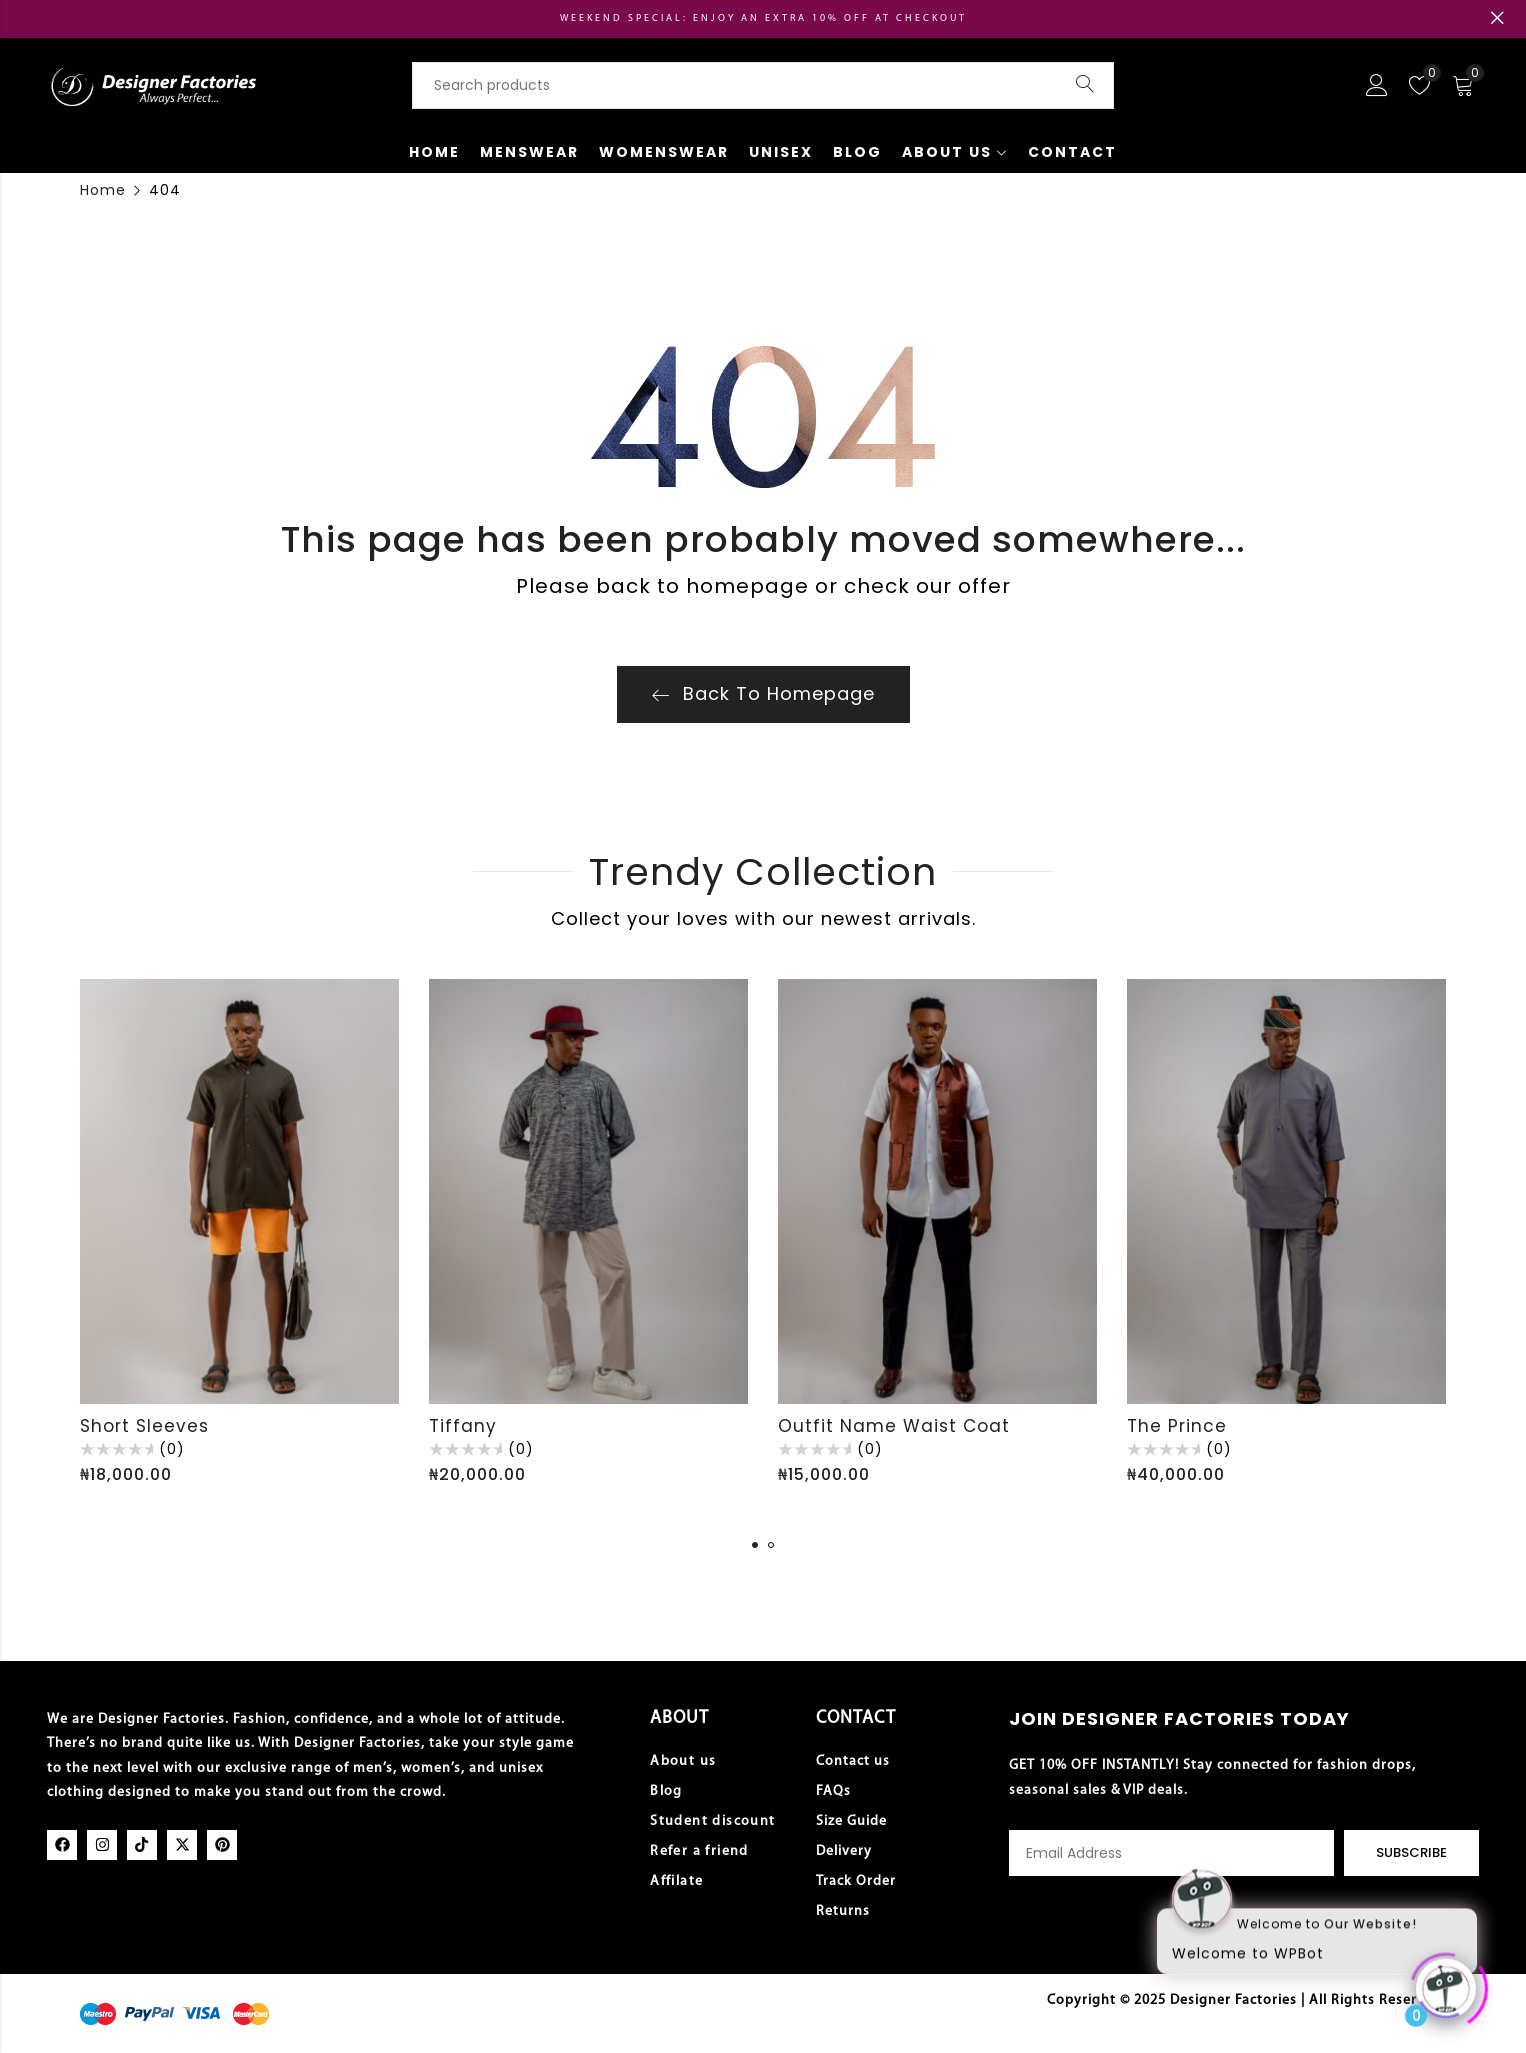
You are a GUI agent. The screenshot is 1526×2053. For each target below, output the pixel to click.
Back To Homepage (763, 693)
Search (1085, 85)
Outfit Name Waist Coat (894, 1426)
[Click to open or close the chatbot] (1446, 1980)
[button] (755, 1545)
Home (103, 190)
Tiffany (463, 1426)
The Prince (1177, 1426)
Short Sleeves (144, 1426)
